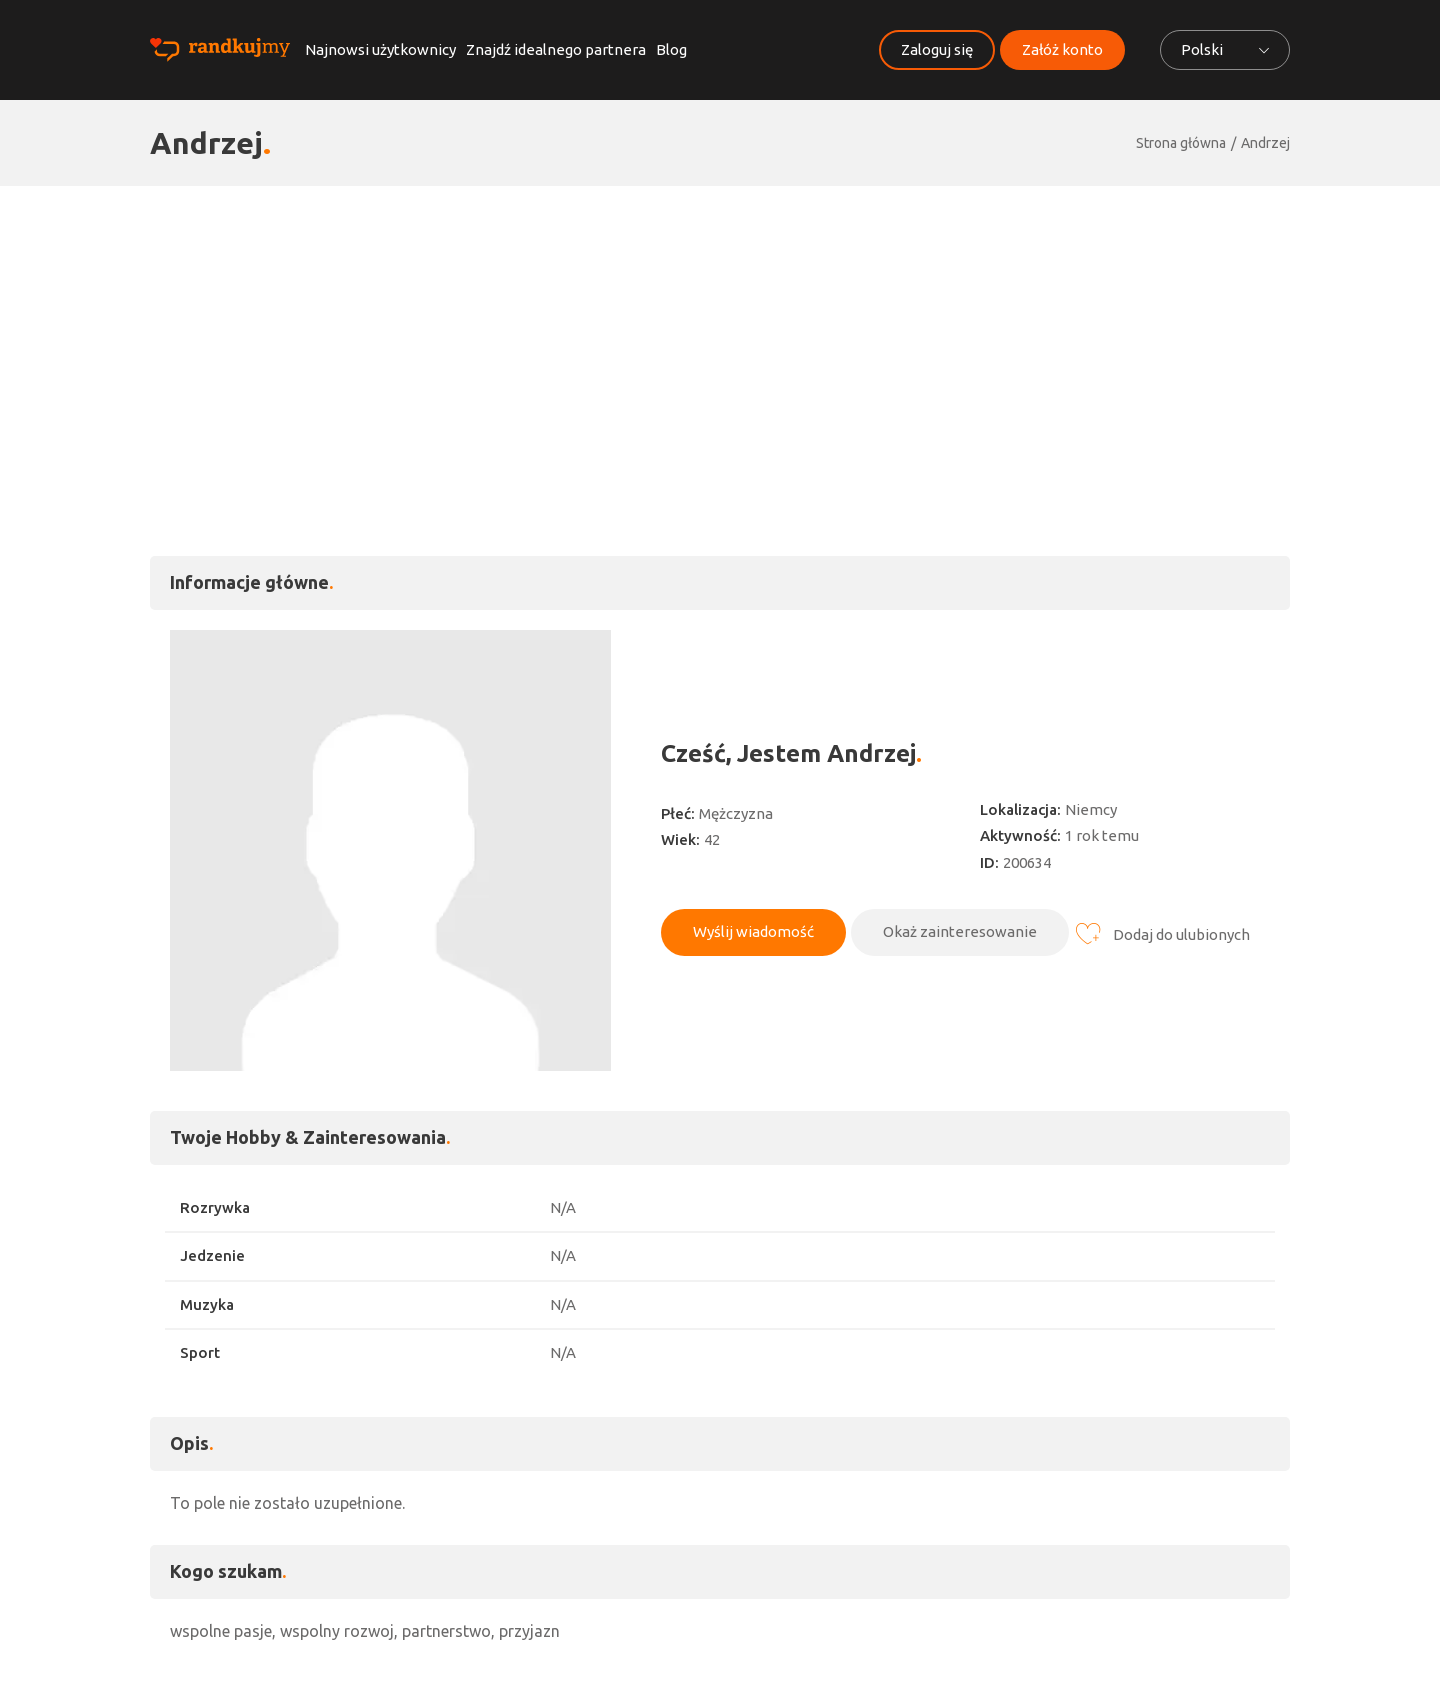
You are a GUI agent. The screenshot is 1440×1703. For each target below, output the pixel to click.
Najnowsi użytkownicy (380, 49)
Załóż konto (1062, 49)
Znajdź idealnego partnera (556, 49)
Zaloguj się (937, 49)
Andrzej (1265, 143)
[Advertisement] (720, 336)
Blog (671, 49)
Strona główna (1181, 143)
